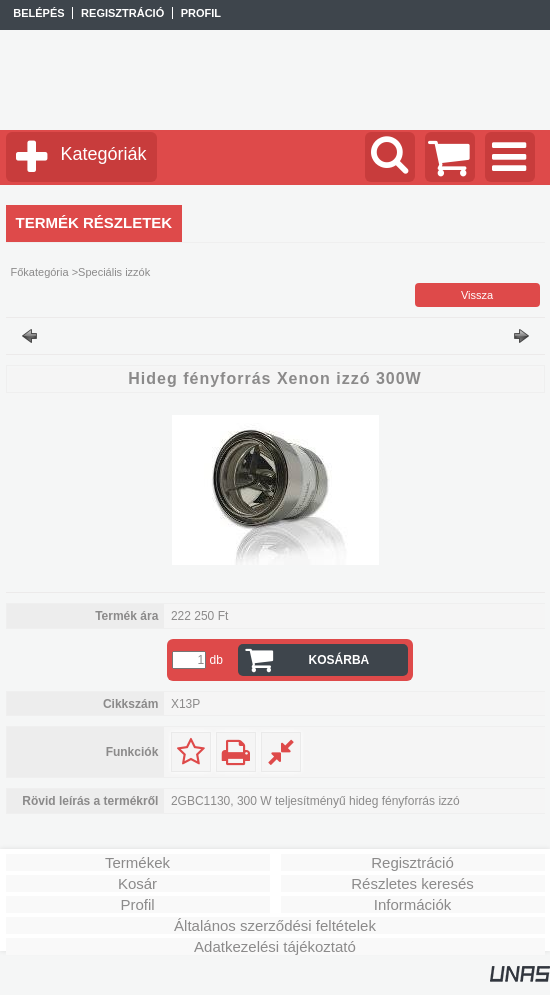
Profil (137, 904)
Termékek (137, 862)
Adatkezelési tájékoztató (275, 946)
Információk (413, 904)
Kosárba (339, 660)
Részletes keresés (412, 883)
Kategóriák (104, 154)
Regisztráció (412, 862)
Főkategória (40, 272)
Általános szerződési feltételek (275, 925)
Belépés (38, 13)
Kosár (137, 883)
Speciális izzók (114, 272)
